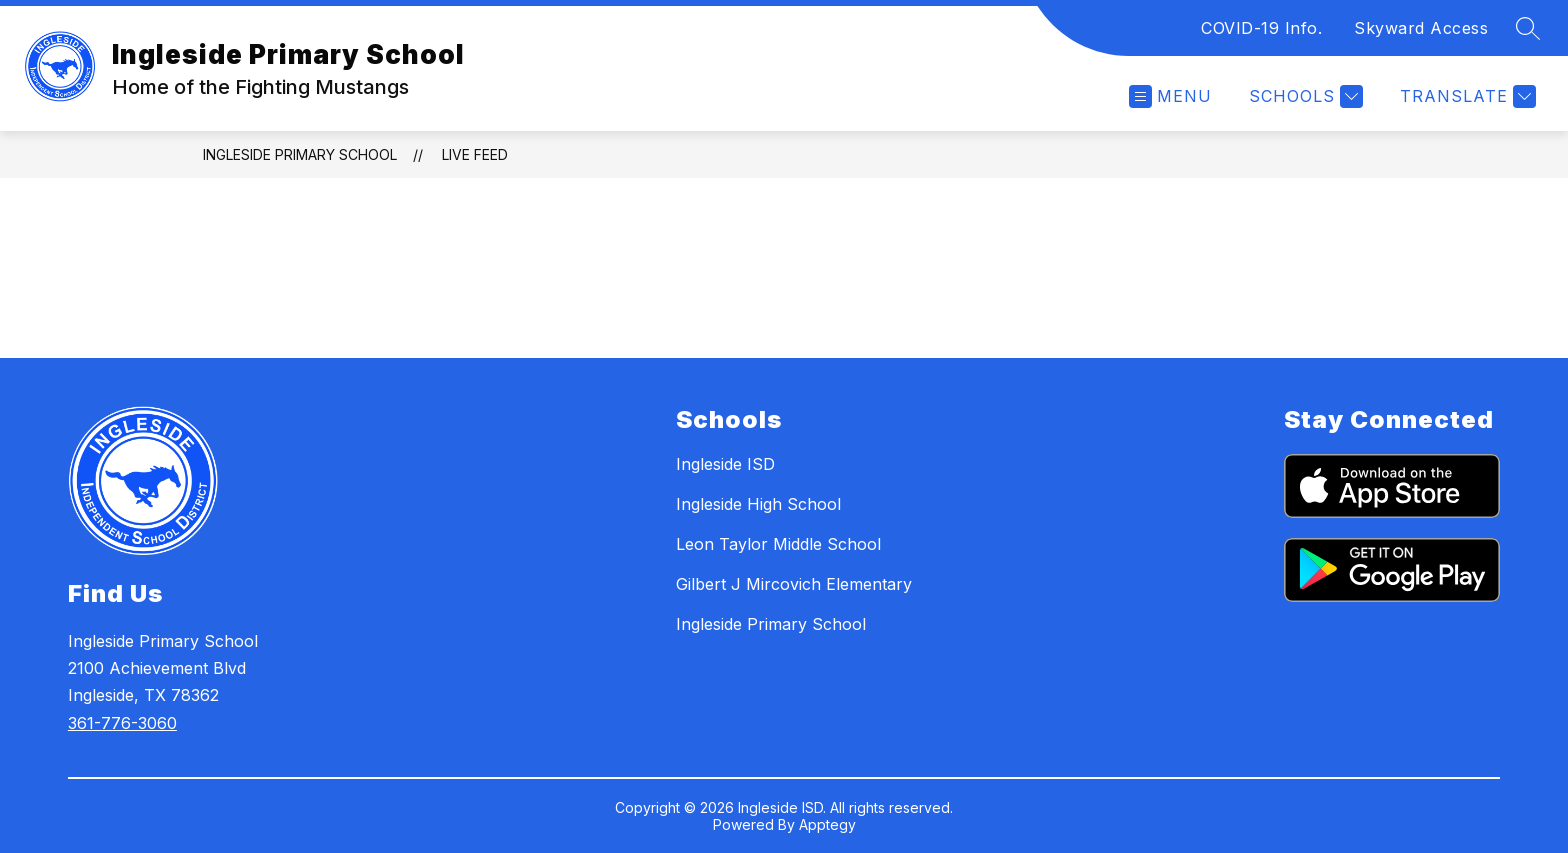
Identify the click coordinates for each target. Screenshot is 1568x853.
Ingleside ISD (725, 464)
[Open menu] (1170, 96)
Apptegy (827, 824)
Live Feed (475, 154)
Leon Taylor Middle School (778, 544)
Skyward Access (1421, 28)
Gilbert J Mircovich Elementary (794, 584)
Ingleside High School (758, 504)
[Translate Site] (1465, 96)
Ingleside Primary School (300, 154)
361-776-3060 (122, 723)
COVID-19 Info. (1261, 28)
